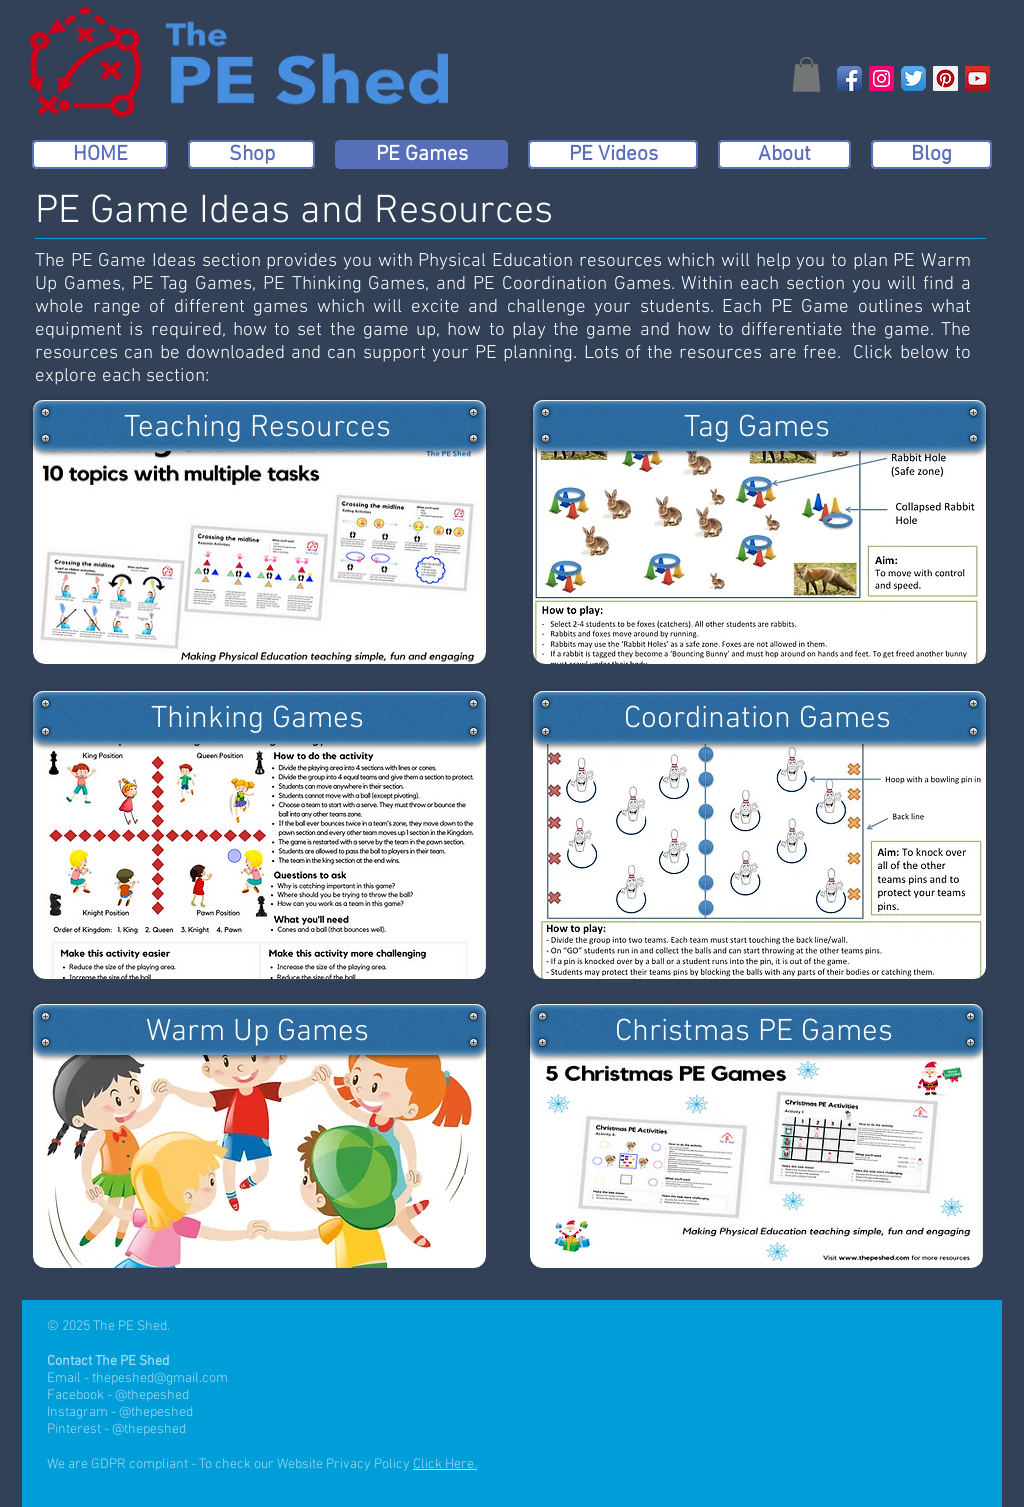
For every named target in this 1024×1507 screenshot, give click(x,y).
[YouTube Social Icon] (977, 78)
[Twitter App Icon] (913, 78)
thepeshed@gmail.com (160, 1378)
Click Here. (445, 1464)
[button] (806, 74)
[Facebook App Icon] (849, 78)
